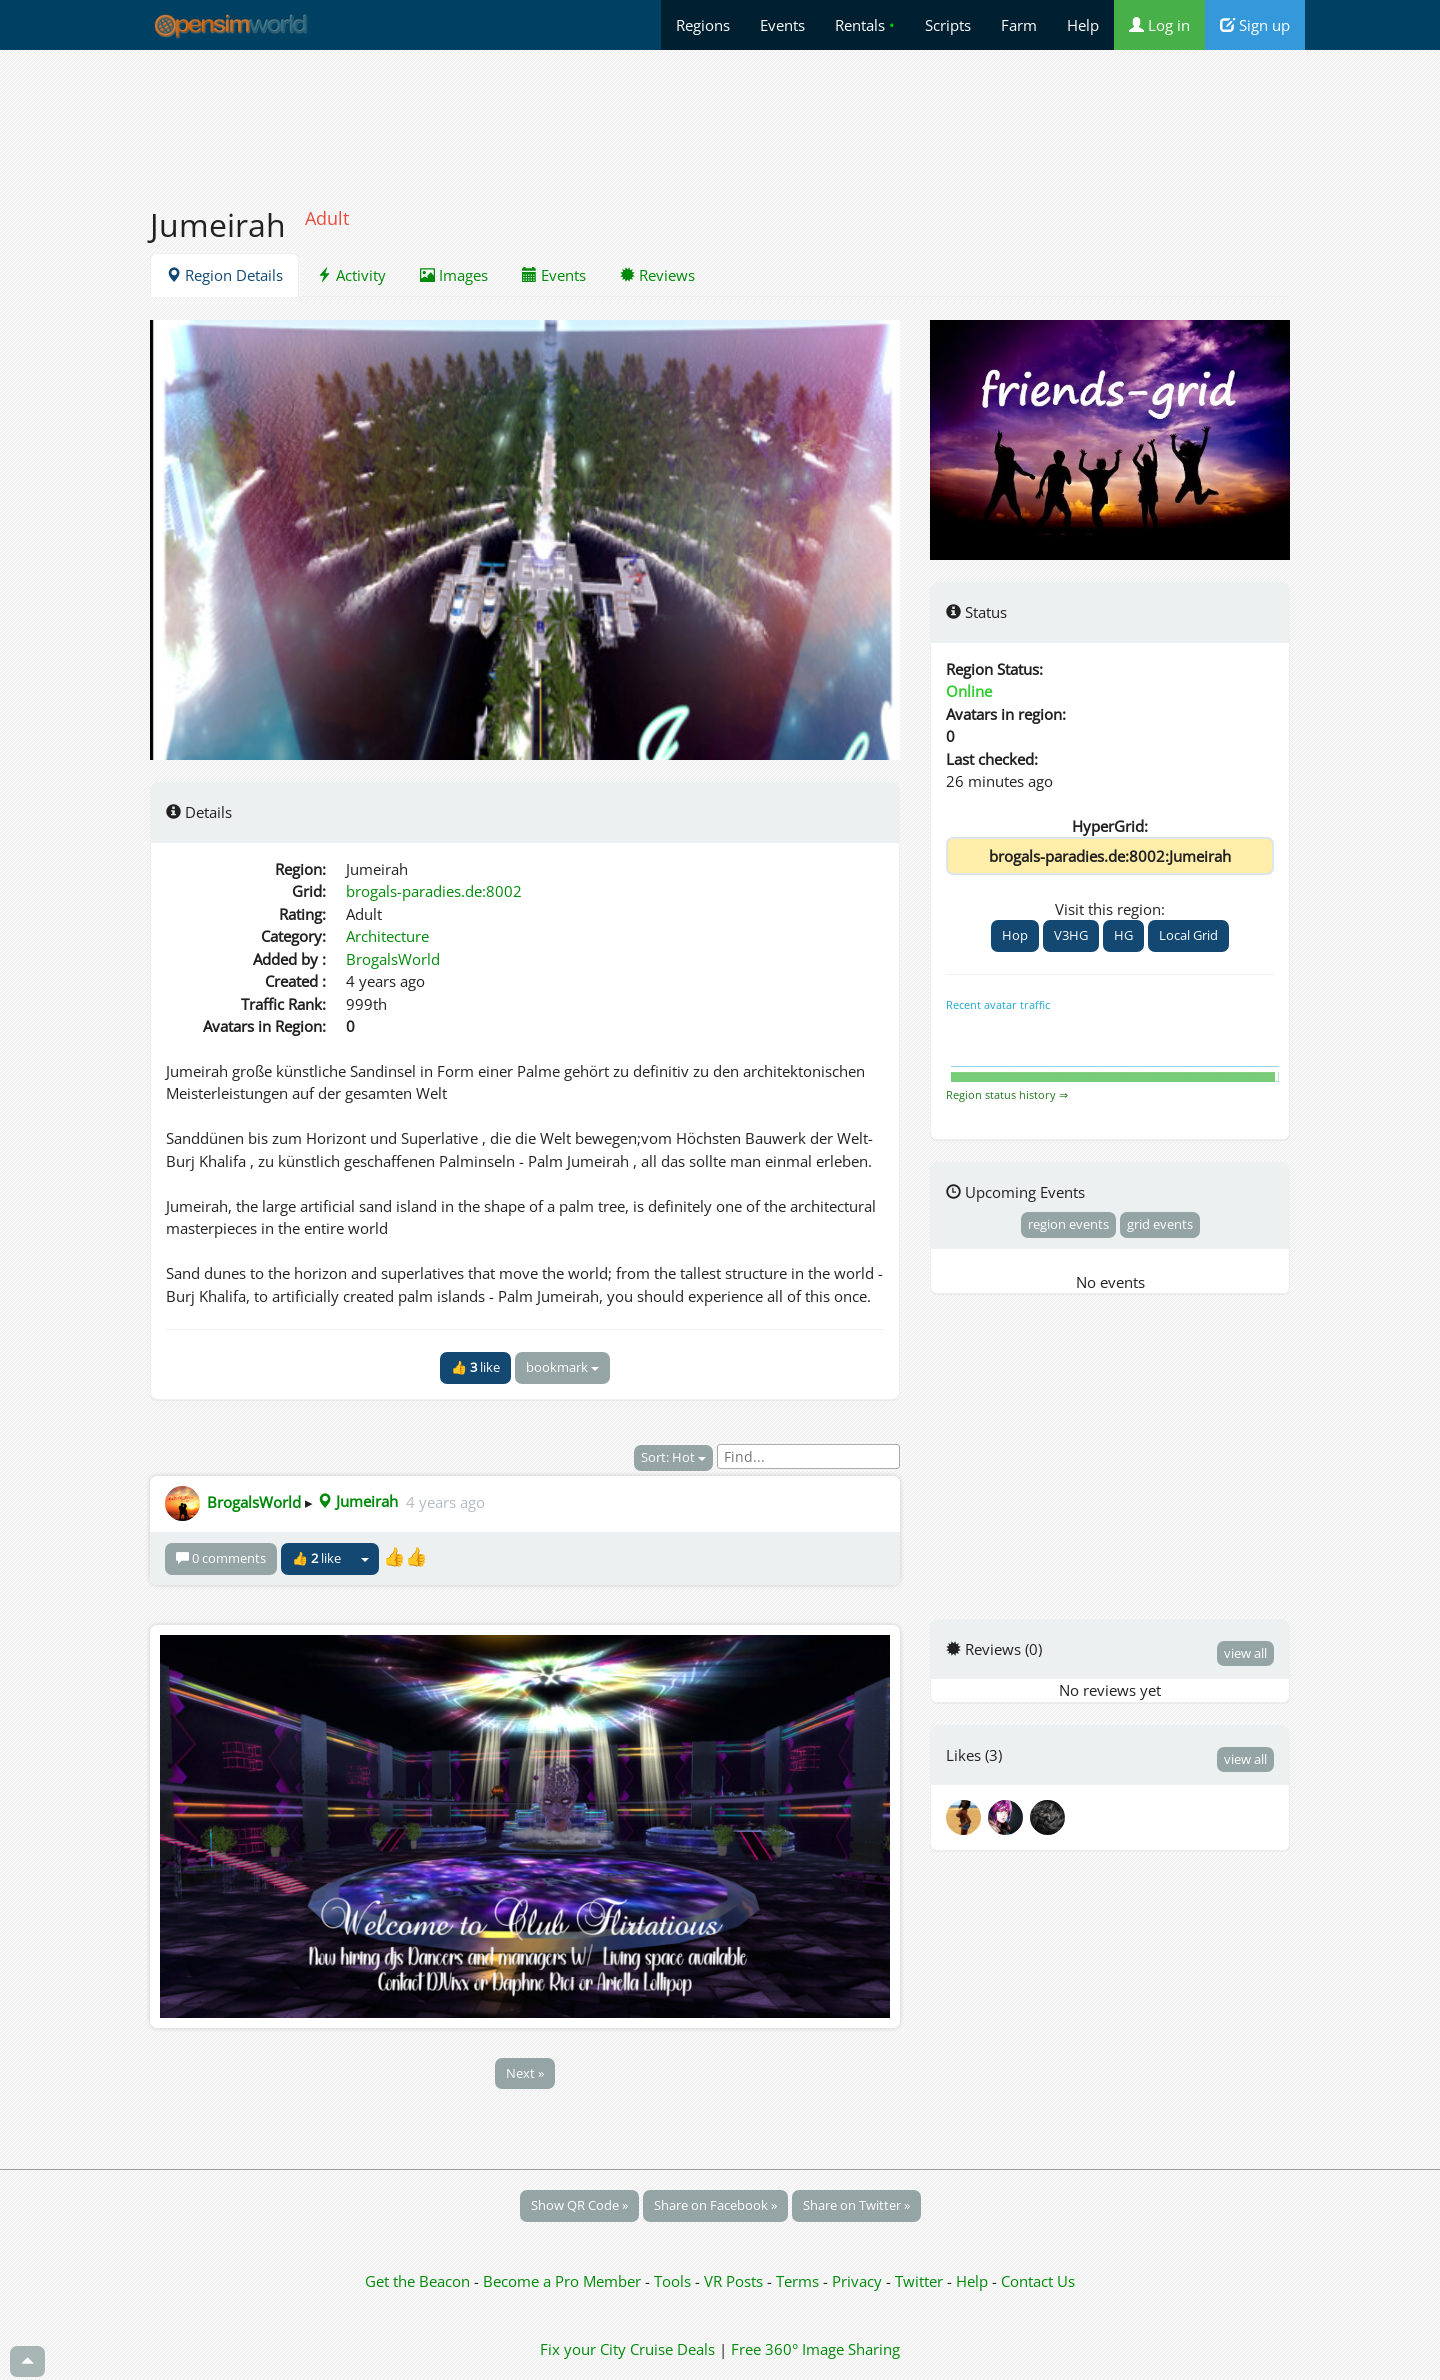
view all (1245, 1653)
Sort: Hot (673, 1457)
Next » (525, 2073)
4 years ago (445, 1501)
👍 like (475, 1367)
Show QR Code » (579, 2205)
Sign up (1255, 25)
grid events (1160, 1224)
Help (1083, 25)
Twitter (919, 2281)
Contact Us (1038, 2281)
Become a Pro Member (564, 2281)
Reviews (657, 275)
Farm (1019, 25)
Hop (1015, 935)
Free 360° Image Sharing (815, 2349)
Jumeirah (357, 1501)
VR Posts (735, 2281)
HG (1123, 935)
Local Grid (1188, 935)
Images (454, 275)
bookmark (562, 1367)
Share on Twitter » (856, 2205)
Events (782, 25)
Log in (1159, 25)
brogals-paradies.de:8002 (434, 891)
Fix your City (583, 2349)
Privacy (857, 2281)
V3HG (1071, 935)
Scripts (948, 25)
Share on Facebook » (715, 2205)
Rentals (865, 25)
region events (1068, 1224)
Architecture (387, 936)
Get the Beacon (417, 2281)
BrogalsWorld (393, 959)
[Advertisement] (720, 117)
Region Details (224, 275)
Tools (674, 2281)
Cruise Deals (672, 2349)
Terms (799, 2281)
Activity (351, 275)
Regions (703, 25)
